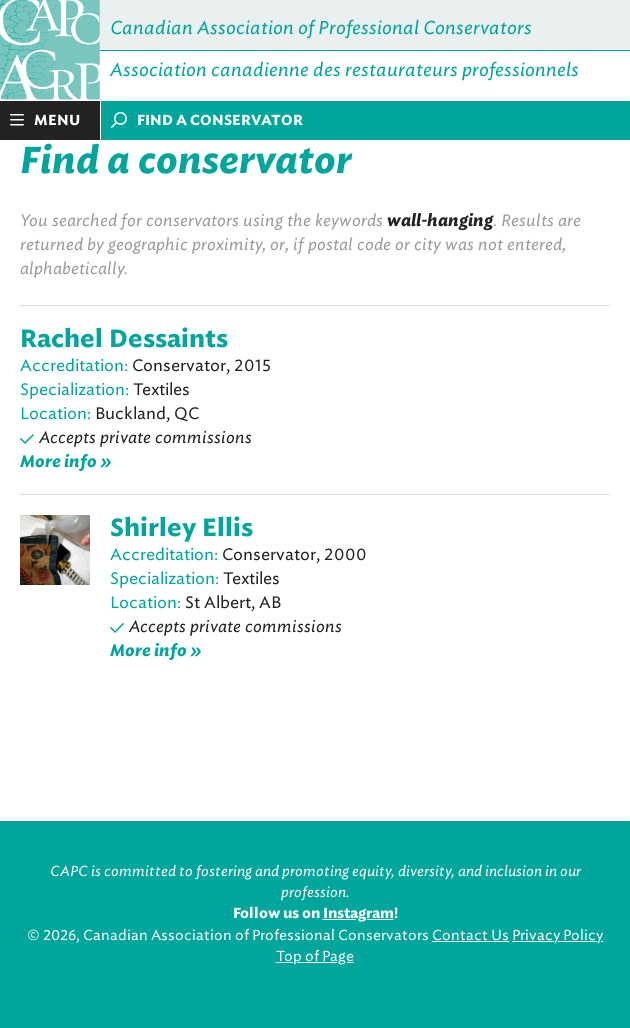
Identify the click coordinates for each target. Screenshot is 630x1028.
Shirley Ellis (181, 529)
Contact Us (470, 935)
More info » (66, 461)
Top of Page (315, 956)
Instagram (358, 914)
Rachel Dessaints (124, 340)
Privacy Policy (557, 935)
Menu (45, 120)
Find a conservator (207, 120)
